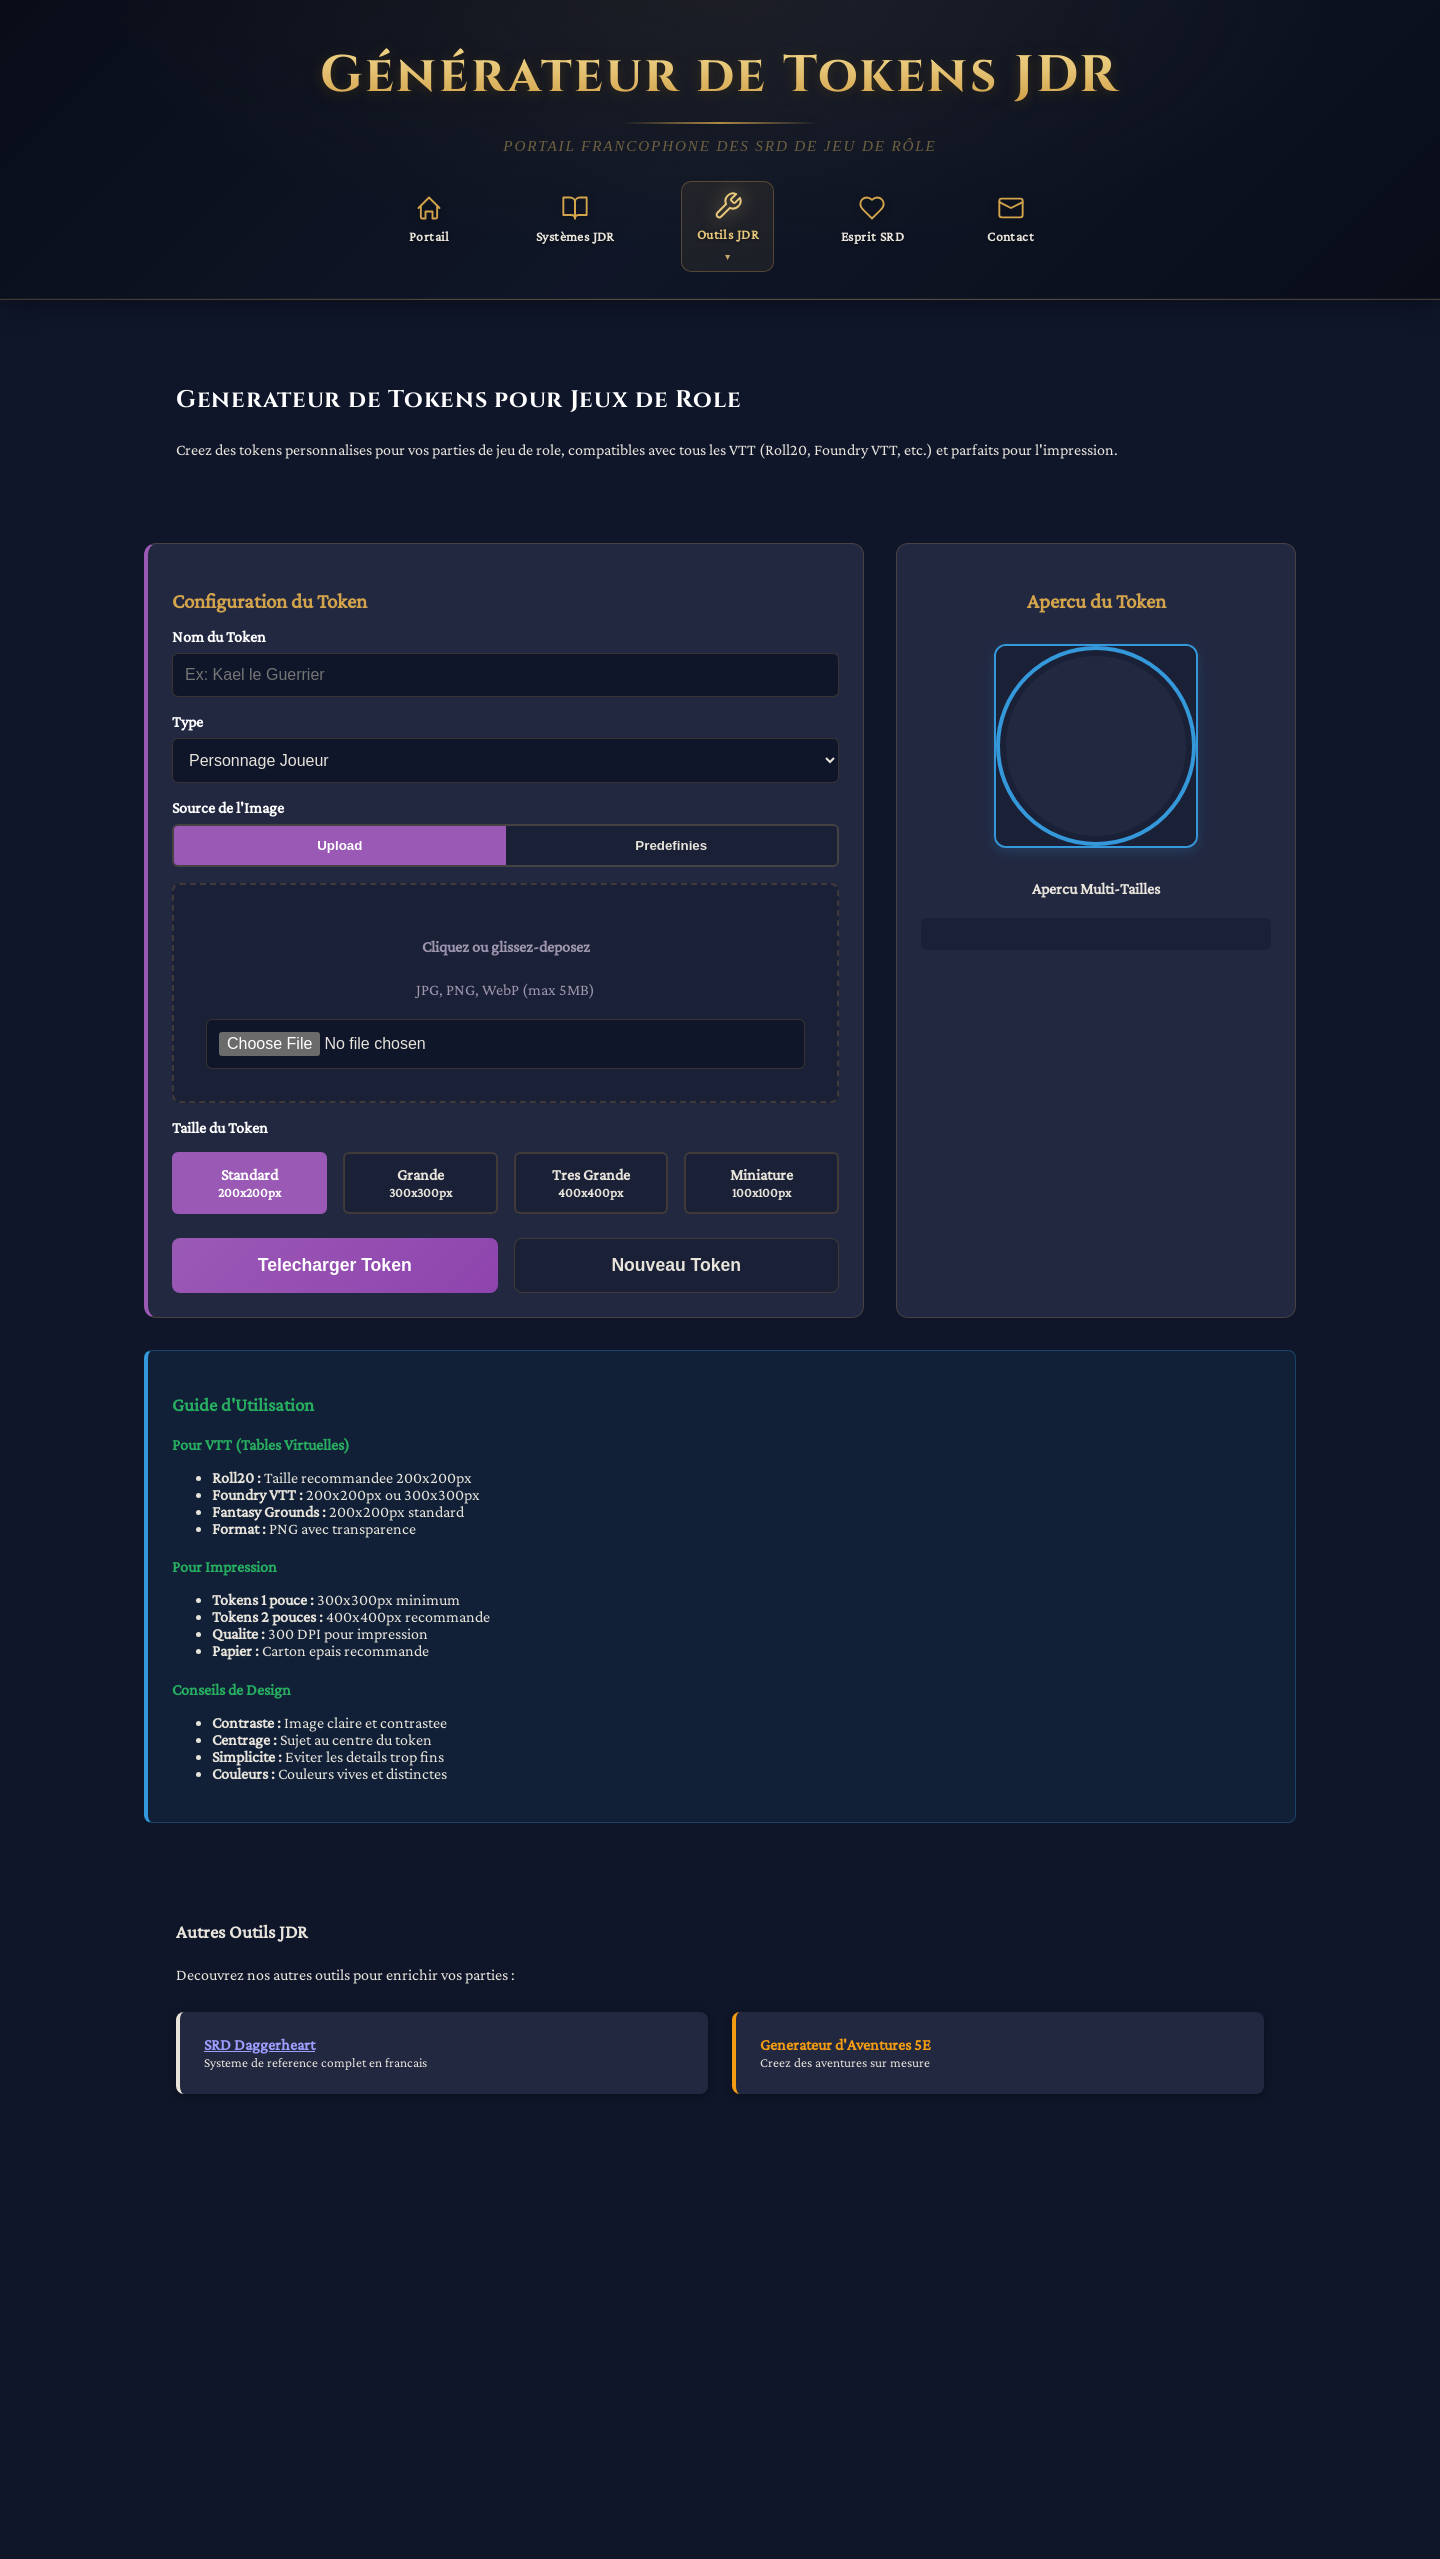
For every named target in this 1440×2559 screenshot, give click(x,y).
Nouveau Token (676, 1265)
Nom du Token (219, 636)
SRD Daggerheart (259, 2044)
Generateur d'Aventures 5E (845, 2044)
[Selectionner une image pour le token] (505, 1044)
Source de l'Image (228, 807)
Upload (339, 845)
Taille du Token (220, 1127)
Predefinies (671, 845)
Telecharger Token (335, 1265)
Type (187, 721)
